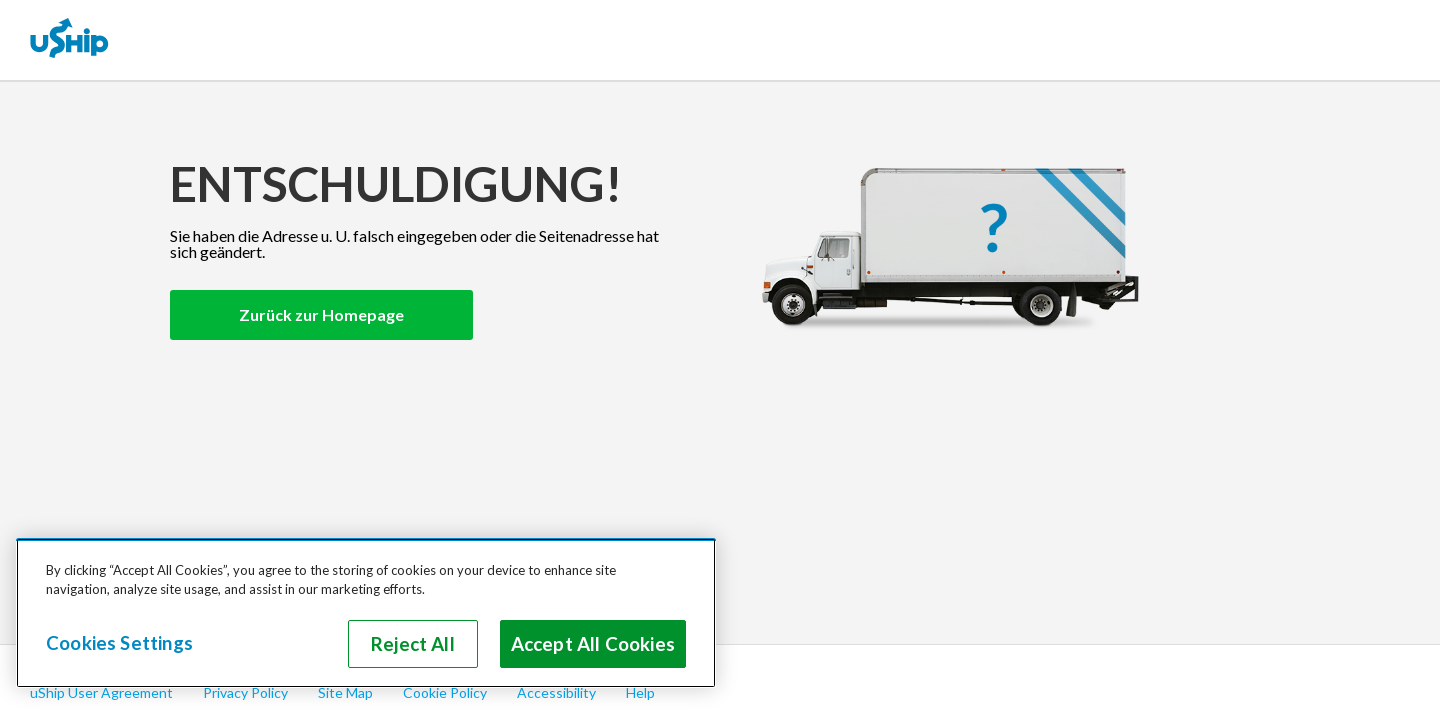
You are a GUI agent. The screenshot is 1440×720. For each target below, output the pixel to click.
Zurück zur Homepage (321, 314)
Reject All (413, 644)
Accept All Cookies (593, 644)
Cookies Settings (119, 643)
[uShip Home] (70, 40)
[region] (366, 613)
